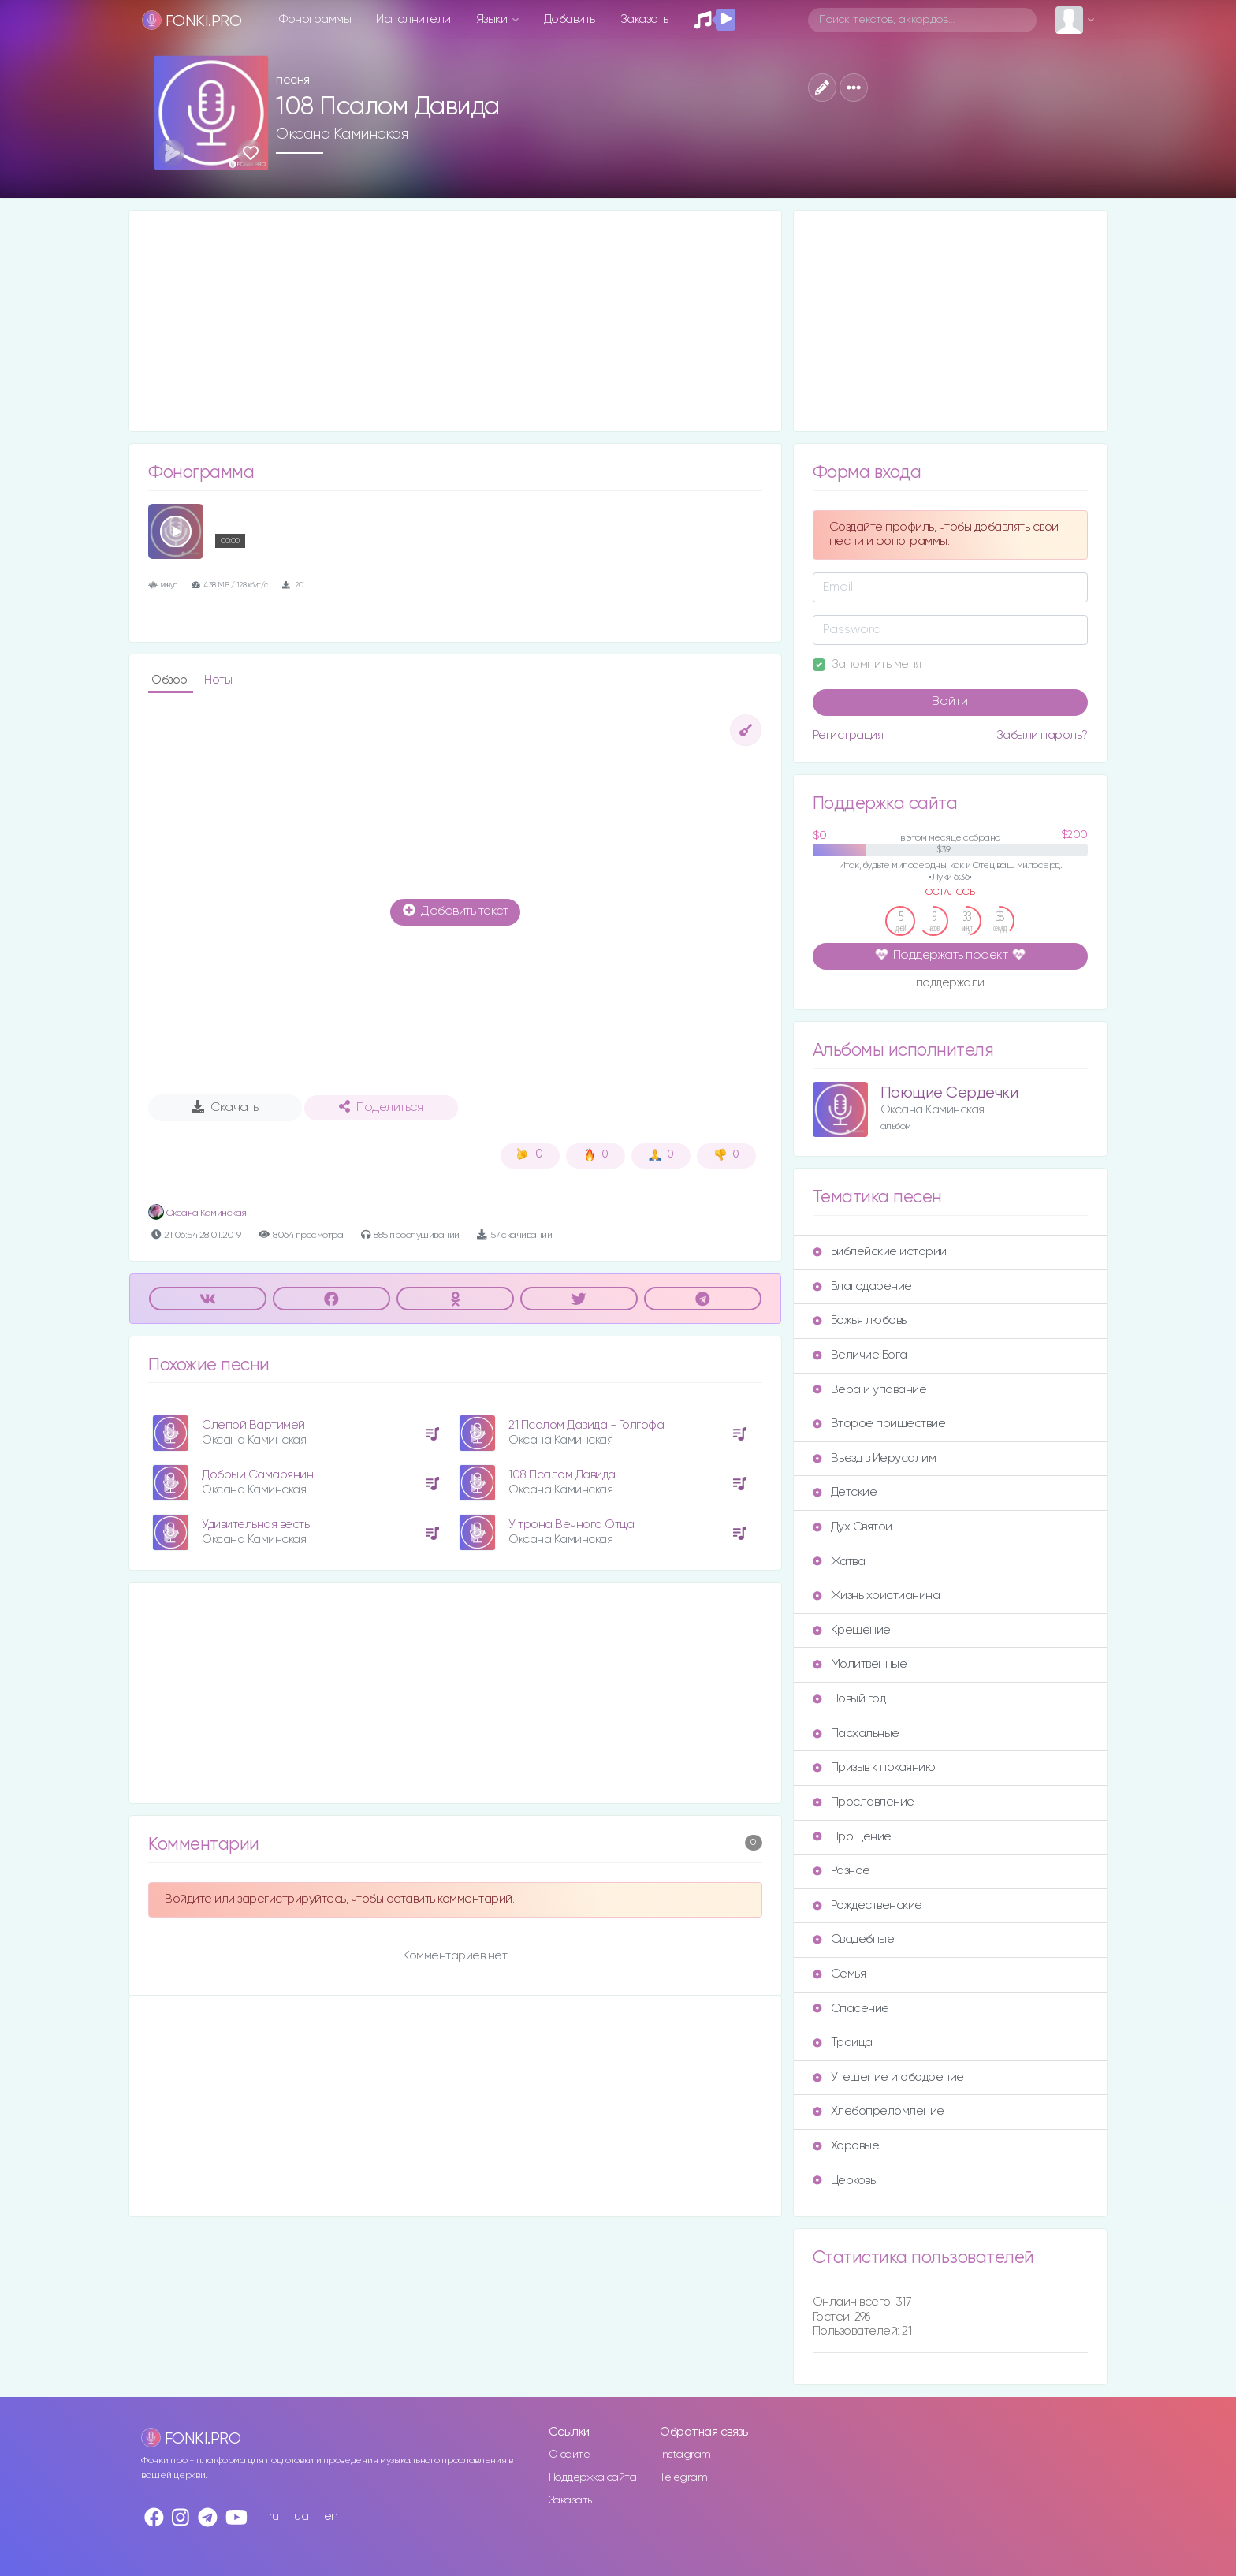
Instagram (685, 2454)
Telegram (683, 2477)
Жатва (839, 1562)
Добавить (569, 19)
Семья (839, 1974)
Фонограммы (315, 19)
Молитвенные (860, 1664)
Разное (841, 1871)
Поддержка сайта (593, 2477)
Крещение (852, 1630)
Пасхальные (856, 1733)
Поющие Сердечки (949, 1093)
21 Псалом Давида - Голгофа (586, 1425)
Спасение (851, 2009)
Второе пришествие (879, 1424)
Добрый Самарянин (257, 1475)
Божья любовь (860, 1320)
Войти (950, 701)
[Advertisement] (455, 321)
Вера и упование (870, 1390)
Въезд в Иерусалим (874, 1458)
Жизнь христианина (876, 1595)
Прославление (863, 1802)
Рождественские (867, 1905)
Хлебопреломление (878, 2111)
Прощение (852, 1837)
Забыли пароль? (1042, 735)
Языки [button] (493, 19)
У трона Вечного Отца (571, 1524)
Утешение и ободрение (888, 2077)
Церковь (844, 2180)
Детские (845, 1492)
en (331, 2516)
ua (301, 2516)
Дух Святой (852, 1527)
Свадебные (854, 1939)
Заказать (644, 19)
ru (274, 2516)
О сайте (569, 2454)
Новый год (849, 1699)
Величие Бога (860, 1355)
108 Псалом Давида (562, 1475)
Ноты (218, 680)
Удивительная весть (255, 1524)
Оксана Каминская (342, 134)
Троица (843, 2042)
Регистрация (848, 735)
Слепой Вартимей (253, 1425)
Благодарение (862, 1286)
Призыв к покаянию (874, 1767)
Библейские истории (880, 1252)
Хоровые (846, 2146)
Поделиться (381, 1107)
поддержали (950, 984)
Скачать (225, 1107)
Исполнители (413, 19)
